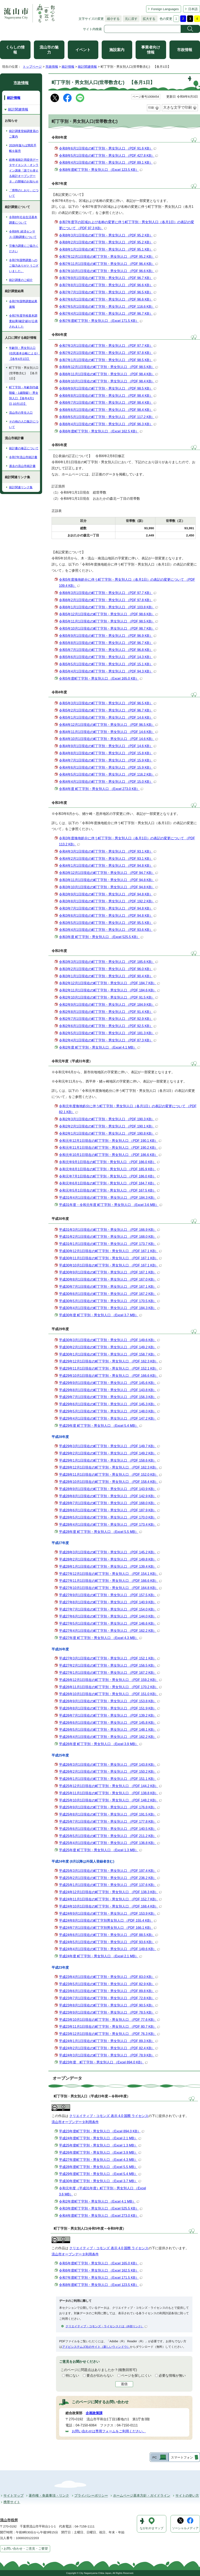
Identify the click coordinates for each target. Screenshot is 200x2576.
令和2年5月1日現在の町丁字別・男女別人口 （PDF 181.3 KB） (108, 1033)
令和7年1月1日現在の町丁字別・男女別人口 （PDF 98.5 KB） (107, 360)
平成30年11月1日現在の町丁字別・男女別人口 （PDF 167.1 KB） (110, 1258)
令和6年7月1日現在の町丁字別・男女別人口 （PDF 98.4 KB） (107, 402)
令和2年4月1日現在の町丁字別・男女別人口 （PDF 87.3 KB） (107, 1040)
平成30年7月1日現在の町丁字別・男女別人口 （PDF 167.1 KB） (109, 1286)
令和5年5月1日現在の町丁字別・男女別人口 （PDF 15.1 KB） (107, 664)
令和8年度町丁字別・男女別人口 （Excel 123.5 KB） (100, 169)
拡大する (148, 18)
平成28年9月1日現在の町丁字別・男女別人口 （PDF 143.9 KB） (109, 1489)
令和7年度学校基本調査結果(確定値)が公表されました (23, 321)
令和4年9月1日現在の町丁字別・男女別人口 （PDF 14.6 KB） (107, 746)
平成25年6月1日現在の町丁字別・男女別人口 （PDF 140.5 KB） (109, 1829)
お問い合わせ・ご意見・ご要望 (26, 2548)
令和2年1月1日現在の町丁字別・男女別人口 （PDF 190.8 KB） (108, 1133)
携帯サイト (11, 2502)
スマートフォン (182, 2457)
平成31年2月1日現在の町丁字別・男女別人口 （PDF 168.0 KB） (109, 1236)
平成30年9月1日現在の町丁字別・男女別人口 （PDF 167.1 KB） (109, 1272)
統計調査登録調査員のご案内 (24, 133)
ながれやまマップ (151, 2528)
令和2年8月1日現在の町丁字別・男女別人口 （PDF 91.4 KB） (107, 1012)
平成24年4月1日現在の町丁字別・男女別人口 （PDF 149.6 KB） (109, 1949)
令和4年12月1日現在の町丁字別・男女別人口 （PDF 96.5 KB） (108, 724)
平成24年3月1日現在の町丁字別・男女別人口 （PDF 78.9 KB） (108, 2055)
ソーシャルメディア (185, 2528)
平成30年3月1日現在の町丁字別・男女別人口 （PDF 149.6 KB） (109, 1340)
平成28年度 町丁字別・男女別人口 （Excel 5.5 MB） (100, 1532)
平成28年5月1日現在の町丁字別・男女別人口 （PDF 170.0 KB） (109, 1517)
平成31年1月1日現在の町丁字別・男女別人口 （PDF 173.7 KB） (109, 1244)
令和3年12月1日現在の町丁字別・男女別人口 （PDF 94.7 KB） (108, 873)
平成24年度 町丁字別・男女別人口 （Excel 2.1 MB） (100, 1956)
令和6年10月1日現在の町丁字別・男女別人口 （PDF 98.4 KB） (108, 381)
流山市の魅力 (49, 49)
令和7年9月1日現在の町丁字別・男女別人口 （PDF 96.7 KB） (107, 278)
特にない (72, 2375)
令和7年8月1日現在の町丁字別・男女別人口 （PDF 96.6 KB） (107, 285)
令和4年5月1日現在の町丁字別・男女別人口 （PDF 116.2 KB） (108, 774)
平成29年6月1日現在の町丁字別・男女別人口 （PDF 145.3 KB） (109, 1404)
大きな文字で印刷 (177, 107)
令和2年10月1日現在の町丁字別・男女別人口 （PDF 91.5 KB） (108, 997)
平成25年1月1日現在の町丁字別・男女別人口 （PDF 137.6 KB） (109, 1885)
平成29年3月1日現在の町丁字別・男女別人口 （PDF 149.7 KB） (109, 1446)
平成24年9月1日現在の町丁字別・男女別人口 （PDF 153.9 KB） (109, 1913)
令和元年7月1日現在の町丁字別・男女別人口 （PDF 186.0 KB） (109, 1176)
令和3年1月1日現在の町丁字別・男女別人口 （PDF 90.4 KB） (107, 976)
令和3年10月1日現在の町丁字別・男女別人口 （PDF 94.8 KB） (108, 887)
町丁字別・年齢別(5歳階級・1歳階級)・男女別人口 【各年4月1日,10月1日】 (23, 395)
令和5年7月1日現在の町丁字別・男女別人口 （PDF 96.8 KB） (107, 650)
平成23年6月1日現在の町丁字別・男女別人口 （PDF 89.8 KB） (108, 1991)
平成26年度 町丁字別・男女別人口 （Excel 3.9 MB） (100, 1744)
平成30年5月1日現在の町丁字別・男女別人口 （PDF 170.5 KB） (109, 1301)
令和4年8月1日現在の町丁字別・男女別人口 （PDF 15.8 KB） (107, 753)
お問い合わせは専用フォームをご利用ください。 (109, 2431)
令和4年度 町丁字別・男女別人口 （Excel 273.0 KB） (101, 789)
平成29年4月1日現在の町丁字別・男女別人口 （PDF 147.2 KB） (109, 1418)
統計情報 (68, 66)
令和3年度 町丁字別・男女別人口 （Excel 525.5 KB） (101, 937)
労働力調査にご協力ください (24, 248)
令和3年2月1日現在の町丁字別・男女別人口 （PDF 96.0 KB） (107, 969)
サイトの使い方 (187, 2495)
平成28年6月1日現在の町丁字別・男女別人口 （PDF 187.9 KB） (109, 1510)
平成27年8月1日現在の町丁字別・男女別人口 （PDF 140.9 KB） (109, 1602)
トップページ (32, 66)
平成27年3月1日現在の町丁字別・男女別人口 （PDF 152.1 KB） (109, 1658)
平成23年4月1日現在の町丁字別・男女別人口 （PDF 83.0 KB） (108, 1977)
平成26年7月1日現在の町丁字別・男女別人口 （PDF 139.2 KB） (109, 1715)
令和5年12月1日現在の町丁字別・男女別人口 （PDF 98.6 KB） (108, 614)
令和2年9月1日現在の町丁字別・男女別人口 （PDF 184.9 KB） (108, 1004)
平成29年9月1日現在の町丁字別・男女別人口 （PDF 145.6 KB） (109, 1383)
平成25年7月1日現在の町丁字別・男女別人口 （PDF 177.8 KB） (109, 1821)
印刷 (151, 107)
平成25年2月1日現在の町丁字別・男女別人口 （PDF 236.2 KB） (109, 1878)
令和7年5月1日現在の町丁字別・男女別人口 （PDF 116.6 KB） (108, 306)
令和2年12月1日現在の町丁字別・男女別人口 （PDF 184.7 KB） (109, 983)
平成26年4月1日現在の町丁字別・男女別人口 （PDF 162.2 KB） (109, 1737)
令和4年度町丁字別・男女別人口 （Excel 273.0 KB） (100, 2215)
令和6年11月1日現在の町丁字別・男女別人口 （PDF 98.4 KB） (108, 374)
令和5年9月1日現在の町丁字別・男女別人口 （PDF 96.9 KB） (107, 635)
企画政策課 (94, 2413)
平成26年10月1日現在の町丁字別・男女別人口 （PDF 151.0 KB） (110, 1694)
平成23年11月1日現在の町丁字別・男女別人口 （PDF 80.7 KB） (109, 2026)
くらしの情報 (15, 49)
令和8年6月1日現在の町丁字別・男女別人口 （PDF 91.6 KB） (107, 148)
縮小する (112, 18)
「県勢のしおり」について (24, 193)
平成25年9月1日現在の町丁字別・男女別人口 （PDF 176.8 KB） (109, 1807)
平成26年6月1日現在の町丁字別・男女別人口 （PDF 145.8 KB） (109, 1722)
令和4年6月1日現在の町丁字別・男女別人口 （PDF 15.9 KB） (107, 767)
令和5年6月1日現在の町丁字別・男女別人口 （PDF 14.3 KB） (107, 657)
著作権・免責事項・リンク (49, 2495)
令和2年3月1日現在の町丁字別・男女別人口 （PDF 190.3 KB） (108, 1119)
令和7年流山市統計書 (23, 457)
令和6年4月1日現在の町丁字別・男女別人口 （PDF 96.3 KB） (107, 424)
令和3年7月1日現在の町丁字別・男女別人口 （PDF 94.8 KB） (107, 908)
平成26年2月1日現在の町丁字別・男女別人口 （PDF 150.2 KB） (109, 1771)
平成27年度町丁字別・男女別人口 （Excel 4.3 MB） (100, 2160)
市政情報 (184, 50)
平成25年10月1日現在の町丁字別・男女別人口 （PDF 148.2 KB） (110, 1800)
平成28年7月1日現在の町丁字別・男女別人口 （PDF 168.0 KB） (109, 1503)
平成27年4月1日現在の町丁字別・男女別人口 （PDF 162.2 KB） (109, 1630)
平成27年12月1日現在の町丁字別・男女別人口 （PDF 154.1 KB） (110, 1574)
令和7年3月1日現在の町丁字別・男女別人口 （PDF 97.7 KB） (107, 345)
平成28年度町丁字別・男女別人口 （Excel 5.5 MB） (100, 2167)
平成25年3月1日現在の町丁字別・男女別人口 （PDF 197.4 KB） (109, 1871)
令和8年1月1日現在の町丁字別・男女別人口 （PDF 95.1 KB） (107, 249)
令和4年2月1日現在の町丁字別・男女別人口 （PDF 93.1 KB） (107, 858)
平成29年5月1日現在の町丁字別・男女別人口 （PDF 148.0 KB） (109, 1411)
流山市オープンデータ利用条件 (75, 2122)
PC (154, 2457)
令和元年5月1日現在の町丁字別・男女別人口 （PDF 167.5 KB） (109, 1190)
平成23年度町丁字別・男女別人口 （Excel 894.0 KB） (101, 2131)
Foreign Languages (165, 9)
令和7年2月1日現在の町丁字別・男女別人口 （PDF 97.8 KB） (107, 353)
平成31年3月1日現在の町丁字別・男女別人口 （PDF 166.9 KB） (109, 1229)
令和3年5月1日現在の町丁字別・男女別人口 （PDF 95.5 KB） (107, 923)
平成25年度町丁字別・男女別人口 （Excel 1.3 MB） (100, 2145)
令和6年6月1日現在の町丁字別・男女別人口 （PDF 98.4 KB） (107, 410)
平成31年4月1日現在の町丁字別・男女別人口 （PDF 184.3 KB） (109, 1197)
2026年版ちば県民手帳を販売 (22, 148)
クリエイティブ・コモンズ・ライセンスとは (106, 2326)
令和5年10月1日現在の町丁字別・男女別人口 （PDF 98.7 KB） (108, 628)
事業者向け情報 (150, 49)
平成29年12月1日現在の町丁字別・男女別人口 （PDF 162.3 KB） (110, 1361)
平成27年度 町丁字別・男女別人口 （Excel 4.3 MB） (100, 1638)
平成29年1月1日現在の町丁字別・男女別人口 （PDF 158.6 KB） (109, 1460)
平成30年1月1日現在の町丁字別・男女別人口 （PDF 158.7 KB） (109, 1354)
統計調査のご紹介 (21, 280)
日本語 (193, 9)
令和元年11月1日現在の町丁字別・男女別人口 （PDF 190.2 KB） (110, 1147)
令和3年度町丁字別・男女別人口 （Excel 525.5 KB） (100, 2208)
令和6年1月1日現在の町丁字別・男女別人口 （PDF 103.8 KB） (108, 607)
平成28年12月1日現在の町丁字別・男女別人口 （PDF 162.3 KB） (110, 1467)
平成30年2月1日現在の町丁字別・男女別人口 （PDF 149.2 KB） (109, 1347)
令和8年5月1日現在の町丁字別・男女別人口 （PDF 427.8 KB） (108, 155)
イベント (83, 50)
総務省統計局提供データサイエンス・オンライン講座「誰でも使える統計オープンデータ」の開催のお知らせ (24, 170)
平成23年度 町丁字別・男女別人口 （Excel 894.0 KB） (103, 2062)
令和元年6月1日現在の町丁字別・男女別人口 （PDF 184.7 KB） (109, 1183)
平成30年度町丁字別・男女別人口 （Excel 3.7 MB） (100, 2181)
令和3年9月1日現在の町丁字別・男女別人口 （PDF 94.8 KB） (107, 894)
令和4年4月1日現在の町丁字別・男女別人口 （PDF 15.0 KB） (107, 781)
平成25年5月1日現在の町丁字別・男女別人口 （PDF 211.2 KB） (109, 1836)
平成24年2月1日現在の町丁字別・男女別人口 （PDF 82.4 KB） (108, 2048)
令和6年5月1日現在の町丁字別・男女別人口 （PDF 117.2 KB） (108, 417)
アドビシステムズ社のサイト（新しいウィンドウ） (96, 2346)
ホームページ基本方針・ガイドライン (141, 2495)
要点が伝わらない (100, 2375)
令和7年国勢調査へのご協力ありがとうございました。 (24, 265)
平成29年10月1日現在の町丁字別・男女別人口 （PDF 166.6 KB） (110, 1375)
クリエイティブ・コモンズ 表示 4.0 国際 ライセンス (108, 2116)
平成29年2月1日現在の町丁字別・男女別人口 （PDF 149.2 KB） (109, 1453)
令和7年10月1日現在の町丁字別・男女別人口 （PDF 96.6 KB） (108, 271)
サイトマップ (13, 2495)
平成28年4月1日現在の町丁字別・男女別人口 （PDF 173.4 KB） (109, 1524)
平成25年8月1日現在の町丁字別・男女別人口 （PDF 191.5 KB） (109, 1814)
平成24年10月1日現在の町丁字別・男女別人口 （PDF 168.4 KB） (110, 1906)
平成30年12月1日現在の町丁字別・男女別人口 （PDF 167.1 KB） (110, 1251)
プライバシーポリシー (91, 2495)
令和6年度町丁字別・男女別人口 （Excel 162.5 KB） (100, 431)
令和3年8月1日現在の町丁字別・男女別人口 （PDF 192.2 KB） (108, 901)
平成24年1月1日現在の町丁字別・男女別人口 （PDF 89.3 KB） (108, 2041)
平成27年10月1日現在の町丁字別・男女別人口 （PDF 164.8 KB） (110, 1588)
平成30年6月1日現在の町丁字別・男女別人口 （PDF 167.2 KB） (109, 1294)
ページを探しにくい (136, 2375)
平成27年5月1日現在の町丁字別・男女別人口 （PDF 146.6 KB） (109, 1623)
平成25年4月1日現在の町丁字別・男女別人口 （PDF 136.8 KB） (109, 1843)
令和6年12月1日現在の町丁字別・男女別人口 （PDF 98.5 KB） (108, 367)
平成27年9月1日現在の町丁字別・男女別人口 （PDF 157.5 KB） (109, 1595)
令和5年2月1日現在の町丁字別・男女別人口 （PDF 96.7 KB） (107, 710)
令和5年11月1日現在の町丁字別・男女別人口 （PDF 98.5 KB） (108, 621)
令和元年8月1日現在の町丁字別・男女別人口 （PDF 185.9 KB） (109, 1169)
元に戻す (130, 18)
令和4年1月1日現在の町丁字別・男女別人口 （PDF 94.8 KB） (107, 865)
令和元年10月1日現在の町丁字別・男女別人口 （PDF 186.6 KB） (110, 1155)
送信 (124, 2384)
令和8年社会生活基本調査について (23, 219)
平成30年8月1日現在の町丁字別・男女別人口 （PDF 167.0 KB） (109, 1279)
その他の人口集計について (24, 424)
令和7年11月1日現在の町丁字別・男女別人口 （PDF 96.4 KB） (108, 264)
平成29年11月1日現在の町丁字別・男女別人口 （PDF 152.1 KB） (110, 1368)
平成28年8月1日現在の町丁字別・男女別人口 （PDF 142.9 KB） (109, 1496)
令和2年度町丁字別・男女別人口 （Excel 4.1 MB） (99, 2201)
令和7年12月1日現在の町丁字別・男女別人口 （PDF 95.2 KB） (108, 256)
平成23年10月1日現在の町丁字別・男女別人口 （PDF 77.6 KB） (109, 2019)
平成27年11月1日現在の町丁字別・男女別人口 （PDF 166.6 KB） (110, 1580)
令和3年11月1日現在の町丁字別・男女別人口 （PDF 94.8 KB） (108, 880)
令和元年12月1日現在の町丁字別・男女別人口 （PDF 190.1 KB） (110, 1140)
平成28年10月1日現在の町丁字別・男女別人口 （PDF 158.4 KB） (110, 1482)
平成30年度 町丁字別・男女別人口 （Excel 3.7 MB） (100, 1315)
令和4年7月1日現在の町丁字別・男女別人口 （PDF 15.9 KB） (107, 760)
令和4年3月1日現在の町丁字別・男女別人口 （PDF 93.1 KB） (107, 851)
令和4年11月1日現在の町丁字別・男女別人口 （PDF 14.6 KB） (108, 732)
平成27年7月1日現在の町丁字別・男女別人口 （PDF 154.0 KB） (109, 1609)
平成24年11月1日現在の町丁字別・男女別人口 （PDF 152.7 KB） (110, 1899)
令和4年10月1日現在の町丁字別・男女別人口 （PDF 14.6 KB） (108, 739)
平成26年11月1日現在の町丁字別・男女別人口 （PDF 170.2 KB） (110, 1687)
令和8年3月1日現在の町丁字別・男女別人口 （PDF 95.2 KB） (107, 235)
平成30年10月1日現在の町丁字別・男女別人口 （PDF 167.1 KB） (110, 1265)
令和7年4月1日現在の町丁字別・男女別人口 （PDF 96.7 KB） (107, 313)
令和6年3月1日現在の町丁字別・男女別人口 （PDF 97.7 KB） (107, 593)
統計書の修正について (24, 448)
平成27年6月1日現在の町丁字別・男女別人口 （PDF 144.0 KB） (109, 1616)
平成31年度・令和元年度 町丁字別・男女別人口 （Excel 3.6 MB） (110, 1205)
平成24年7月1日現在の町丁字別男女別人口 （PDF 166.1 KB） (107, 1927)
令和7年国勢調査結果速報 (23, 304)
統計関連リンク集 (21, 487)
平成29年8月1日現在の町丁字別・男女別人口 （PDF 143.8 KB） (109, 1390)
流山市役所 (9, 2520)
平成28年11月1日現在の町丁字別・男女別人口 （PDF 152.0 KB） (110, 1474)
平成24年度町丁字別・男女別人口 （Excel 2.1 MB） (100, 2138)
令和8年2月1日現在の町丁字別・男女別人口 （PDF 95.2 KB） (107, 242)
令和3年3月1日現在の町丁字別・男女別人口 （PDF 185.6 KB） (108, 962)
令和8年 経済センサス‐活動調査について (23, 234)
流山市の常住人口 (21, 412)
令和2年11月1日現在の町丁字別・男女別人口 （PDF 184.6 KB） (109, 990)
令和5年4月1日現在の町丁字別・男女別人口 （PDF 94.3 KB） (107, 671)
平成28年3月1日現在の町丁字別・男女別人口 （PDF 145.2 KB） (109, 1552)
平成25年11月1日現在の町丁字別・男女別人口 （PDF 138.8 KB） (110, 1793)
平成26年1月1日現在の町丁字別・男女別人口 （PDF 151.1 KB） (109, 1779)
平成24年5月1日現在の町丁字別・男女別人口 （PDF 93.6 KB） (108, 1942)
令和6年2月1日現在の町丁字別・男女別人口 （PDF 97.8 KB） (107, 600)
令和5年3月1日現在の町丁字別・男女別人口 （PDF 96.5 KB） (107, 703)
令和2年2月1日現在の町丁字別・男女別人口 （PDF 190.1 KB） (108, 1126)
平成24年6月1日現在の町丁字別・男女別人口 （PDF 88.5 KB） (108, 1935)
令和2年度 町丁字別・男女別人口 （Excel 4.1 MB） (99, 1047)
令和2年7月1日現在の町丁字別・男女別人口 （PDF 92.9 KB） (107, 1019)
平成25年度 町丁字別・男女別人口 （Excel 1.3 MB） (100, 1850)
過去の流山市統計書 (22, 466)
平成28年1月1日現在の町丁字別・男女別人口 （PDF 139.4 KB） (109, 1566)
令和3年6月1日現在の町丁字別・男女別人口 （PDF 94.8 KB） (107, 915)
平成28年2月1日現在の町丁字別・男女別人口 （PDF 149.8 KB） (109, 1559)
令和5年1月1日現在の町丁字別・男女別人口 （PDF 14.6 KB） (107, 717)
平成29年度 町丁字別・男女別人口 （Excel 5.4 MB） (100, 1425)
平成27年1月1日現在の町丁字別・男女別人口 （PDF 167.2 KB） (109, 1672)
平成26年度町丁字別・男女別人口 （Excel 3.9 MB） (100, 2152)
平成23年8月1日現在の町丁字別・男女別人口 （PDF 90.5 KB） (108, 2005)
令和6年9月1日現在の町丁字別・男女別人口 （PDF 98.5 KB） (107, 388)
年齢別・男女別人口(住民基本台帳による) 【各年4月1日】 (24, 353)
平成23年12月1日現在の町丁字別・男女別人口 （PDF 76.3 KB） (109, 2034)
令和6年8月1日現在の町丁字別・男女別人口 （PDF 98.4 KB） (107, 395)
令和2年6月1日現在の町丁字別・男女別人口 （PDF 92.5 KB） (107, 1026)
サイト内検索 (92, 29)
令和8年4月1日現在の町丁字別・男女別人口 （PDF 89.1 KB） (107, 162)
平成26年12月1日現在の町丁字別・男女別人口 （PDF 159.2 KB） (110, 1680)
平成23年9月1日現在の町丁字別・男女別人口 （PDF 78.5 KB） (108, 2012)
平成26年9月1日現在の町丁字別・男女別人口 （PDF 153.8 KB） (109, 1701)
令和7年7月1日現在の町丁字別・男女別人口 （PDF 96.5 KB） (107, 292)
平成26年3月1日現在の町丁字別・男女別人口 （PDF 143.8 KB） (109, 1764)
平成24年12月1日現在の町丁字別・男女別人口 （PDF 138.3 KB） (110, 1892)
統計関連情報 (87, 66)
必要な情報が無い (172, 2375)
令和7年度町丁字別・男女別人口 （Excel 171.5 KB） (100, 321)
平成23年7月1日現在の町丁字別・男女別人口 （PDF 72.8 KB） (108, 1998)
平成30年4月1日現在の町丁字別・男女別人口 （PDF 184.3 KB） (109, 1308)
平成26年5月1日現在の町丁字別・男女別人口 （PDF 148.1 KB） (109, 1729)
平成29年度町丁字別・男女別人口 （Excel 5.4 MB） (100, 2174)
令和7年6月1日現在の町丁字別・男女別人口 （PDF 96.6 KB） (107, 299)
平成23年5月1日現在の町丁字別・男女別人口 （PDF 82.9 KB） (108, 1984)
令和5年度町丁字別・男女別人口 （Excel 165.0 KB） (100, 678)
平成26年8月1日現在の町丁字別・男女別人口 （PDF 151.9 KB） (109, 1708)
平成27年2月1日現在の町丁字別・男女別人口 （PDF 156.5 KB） (109, 1665)
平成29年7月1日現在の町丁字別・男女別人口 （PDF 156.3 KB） (109, 1397)
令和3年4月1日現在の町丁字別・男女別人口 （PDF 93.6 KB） (107, 930)
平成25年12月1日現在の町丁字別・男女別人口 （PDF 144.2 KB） (110, 1786)
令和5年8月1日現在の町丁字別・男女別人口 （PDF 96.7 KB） (107, 643)
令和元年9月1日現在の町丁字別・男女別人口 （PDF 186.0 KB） (109, 1162)
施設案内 (116, 50)
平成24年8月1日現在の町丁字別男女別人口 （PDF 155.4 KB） (107, 1920)
